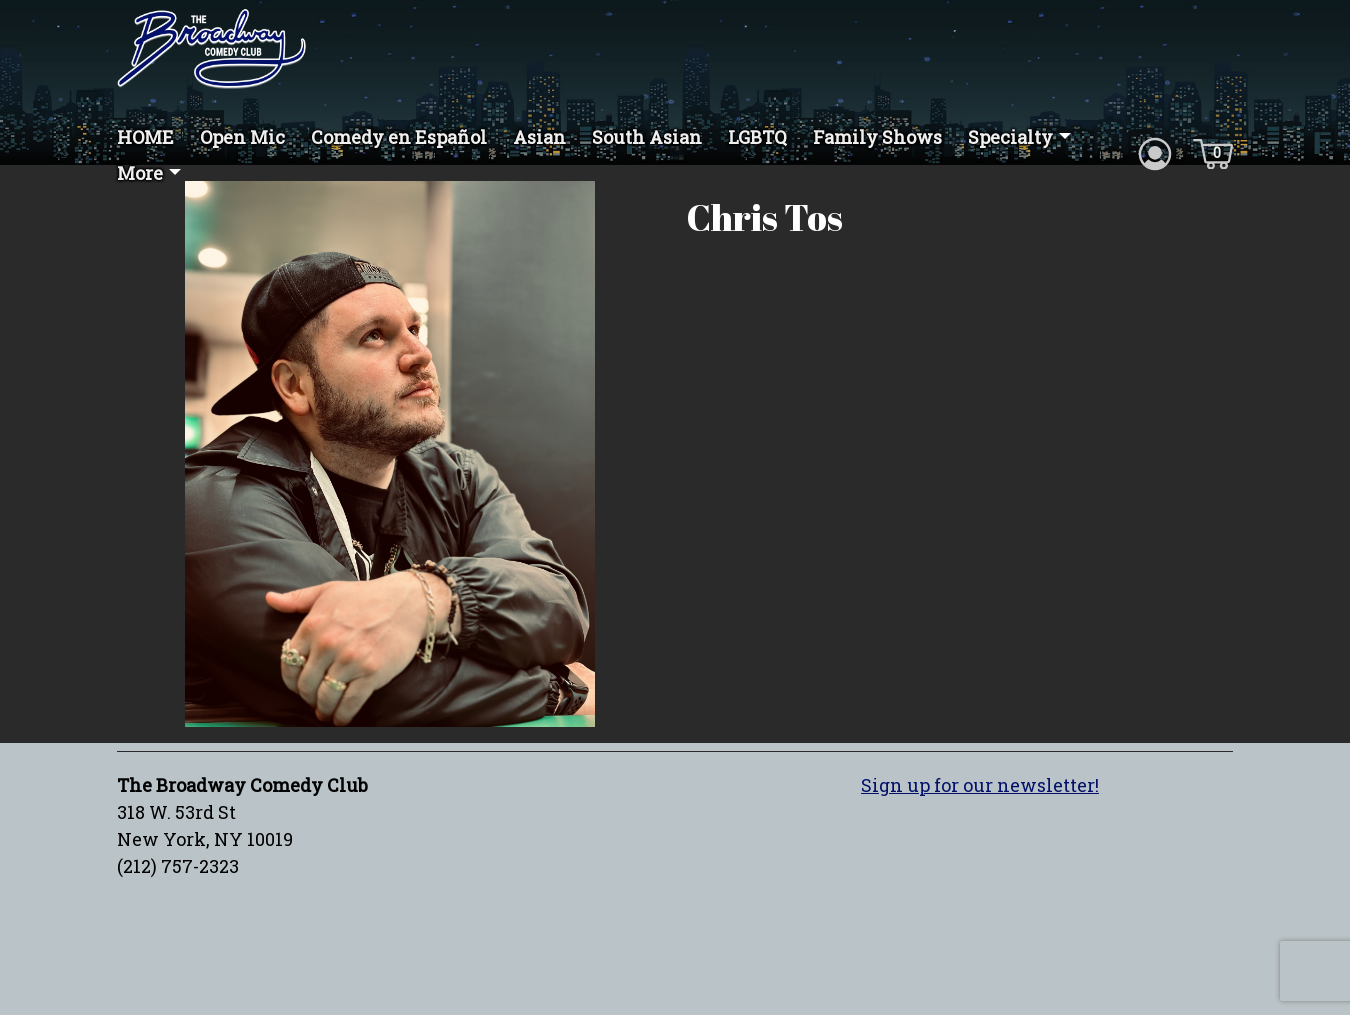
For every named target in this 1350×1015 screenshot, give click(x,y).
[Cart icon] (1213, 152)
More (140, 173)
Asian (539, 137)
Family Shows (877, 137)
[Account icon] (1155, 152)
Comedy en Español (399, 137)
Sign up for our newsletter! (980, 785)
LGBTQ (757, 137)
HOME (145, 137)
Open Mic (242, 137)
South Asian (647, 137)
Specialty (1010, 137)
